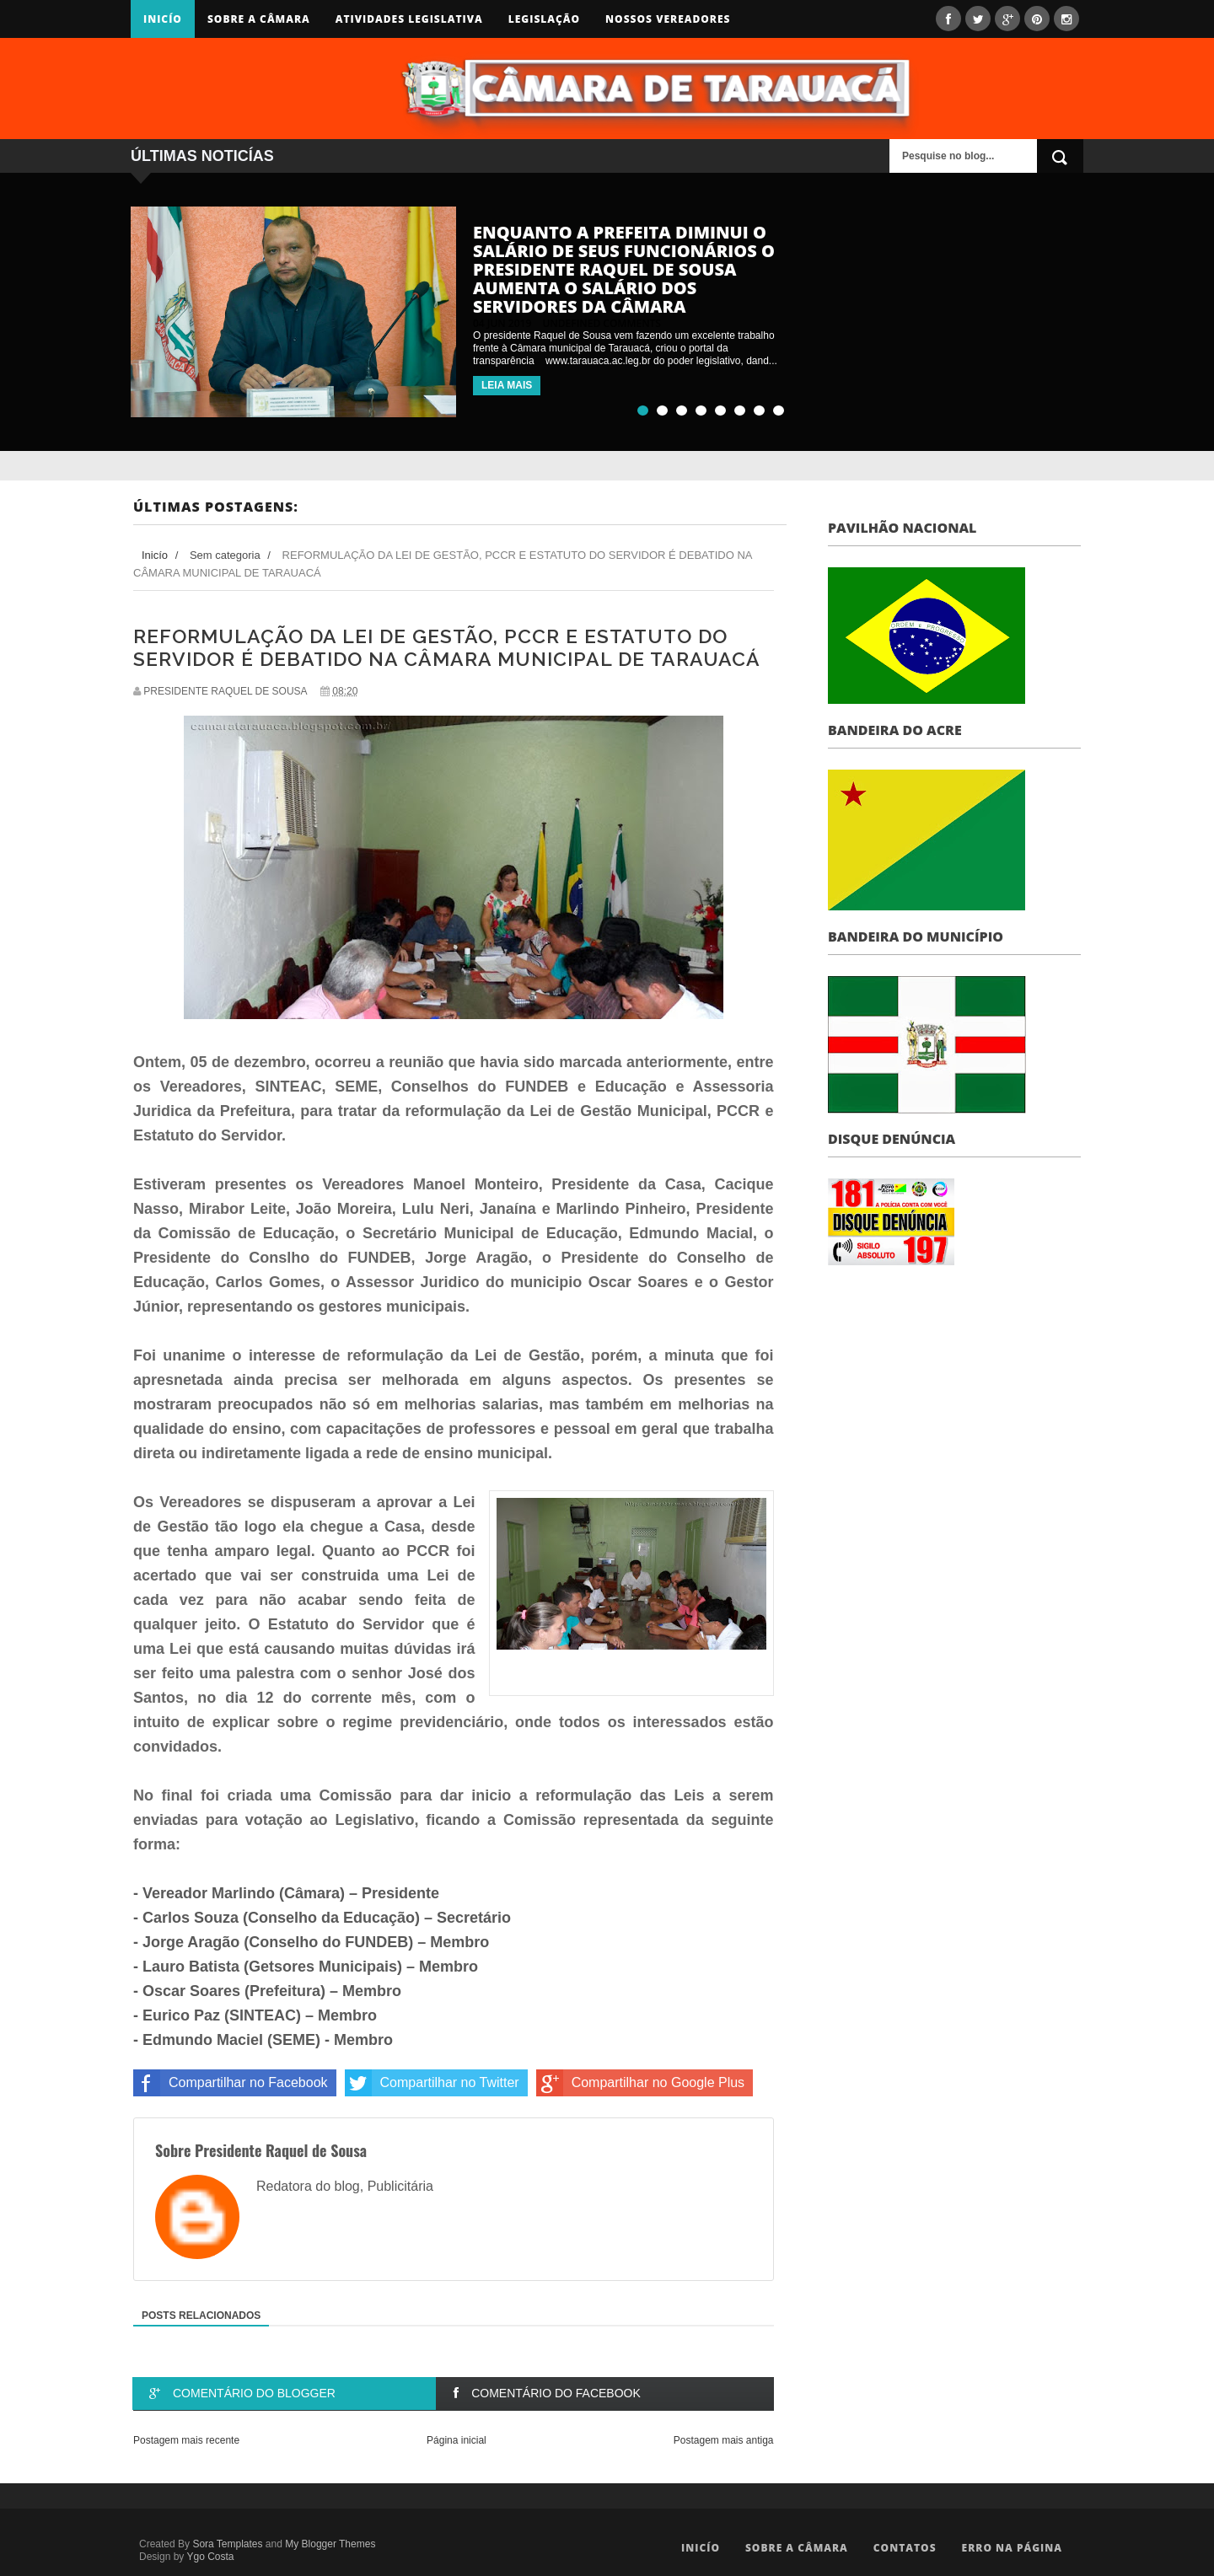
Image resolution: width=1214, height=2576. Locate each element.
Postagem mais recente (186, 2440)
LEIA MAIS (506, 385)
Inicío (162, 19)
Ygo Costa (210, 2557)
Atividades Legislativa (409, 19)
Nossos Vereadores (667, 19)
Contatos (905, 2548)
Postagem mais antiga (724, 2440)
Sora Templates (227, 2544)
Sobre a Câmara (258, 19)
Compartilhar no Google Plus (640, 2082)
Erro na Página (1012, 2548)
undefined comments (601, 323)
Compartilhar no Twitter (432, 2082)
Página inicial (456, 2440)
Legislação (544, 19)
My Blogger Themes (330, 2544)
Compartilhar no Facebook (230, 2082)
